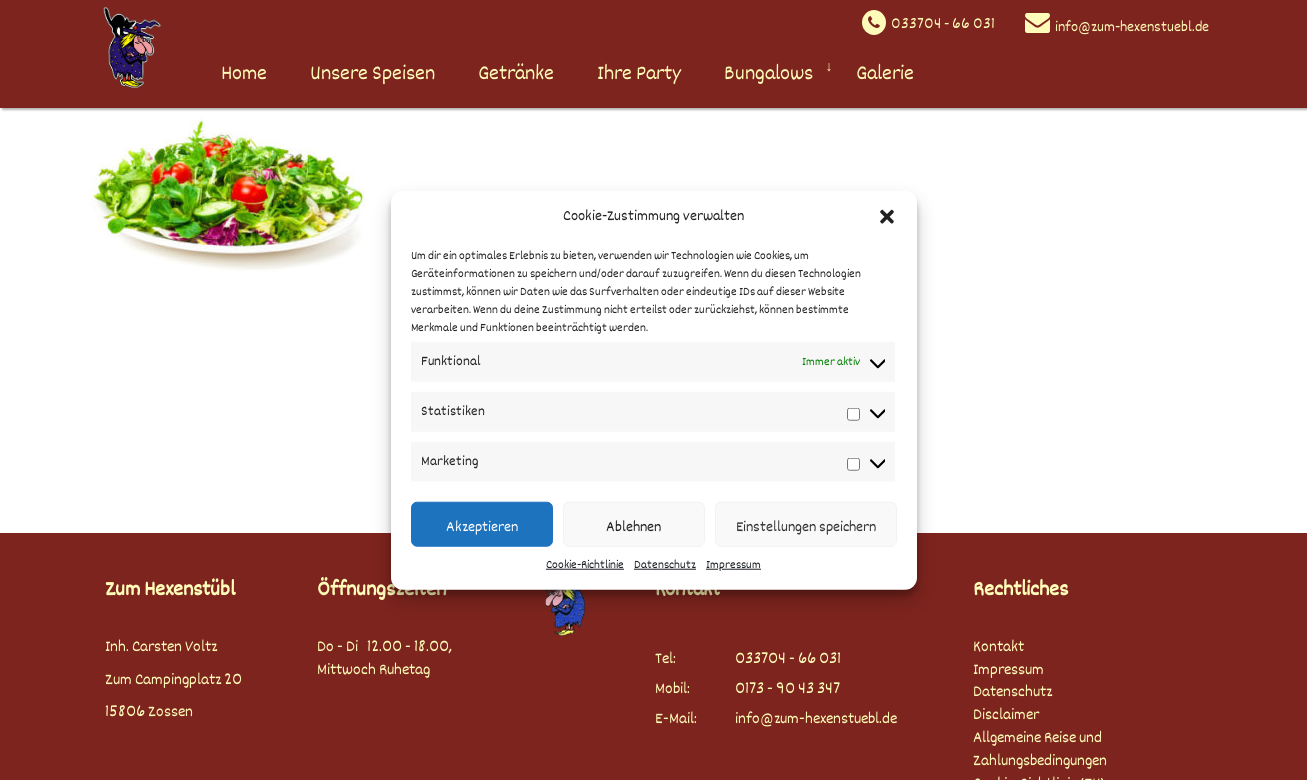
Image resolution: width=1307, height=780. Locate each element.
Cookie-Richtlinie (585, 565)
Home (244, 73)
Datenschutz (665, 565)
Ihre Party (639, 73)
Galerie (885, 73)
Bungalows (768, 73)
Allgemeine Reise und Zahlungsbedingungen (1040, 750)
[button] (887, 216)
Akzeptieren (482, 527)
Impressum (733, 565)
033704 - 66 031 (943, 24)
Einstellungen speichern (806, 527)
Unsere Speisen (372, 73)
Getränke (516, 73)
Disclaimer (1006, 715)
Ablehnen (633, 527)
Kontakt (998, 647)
